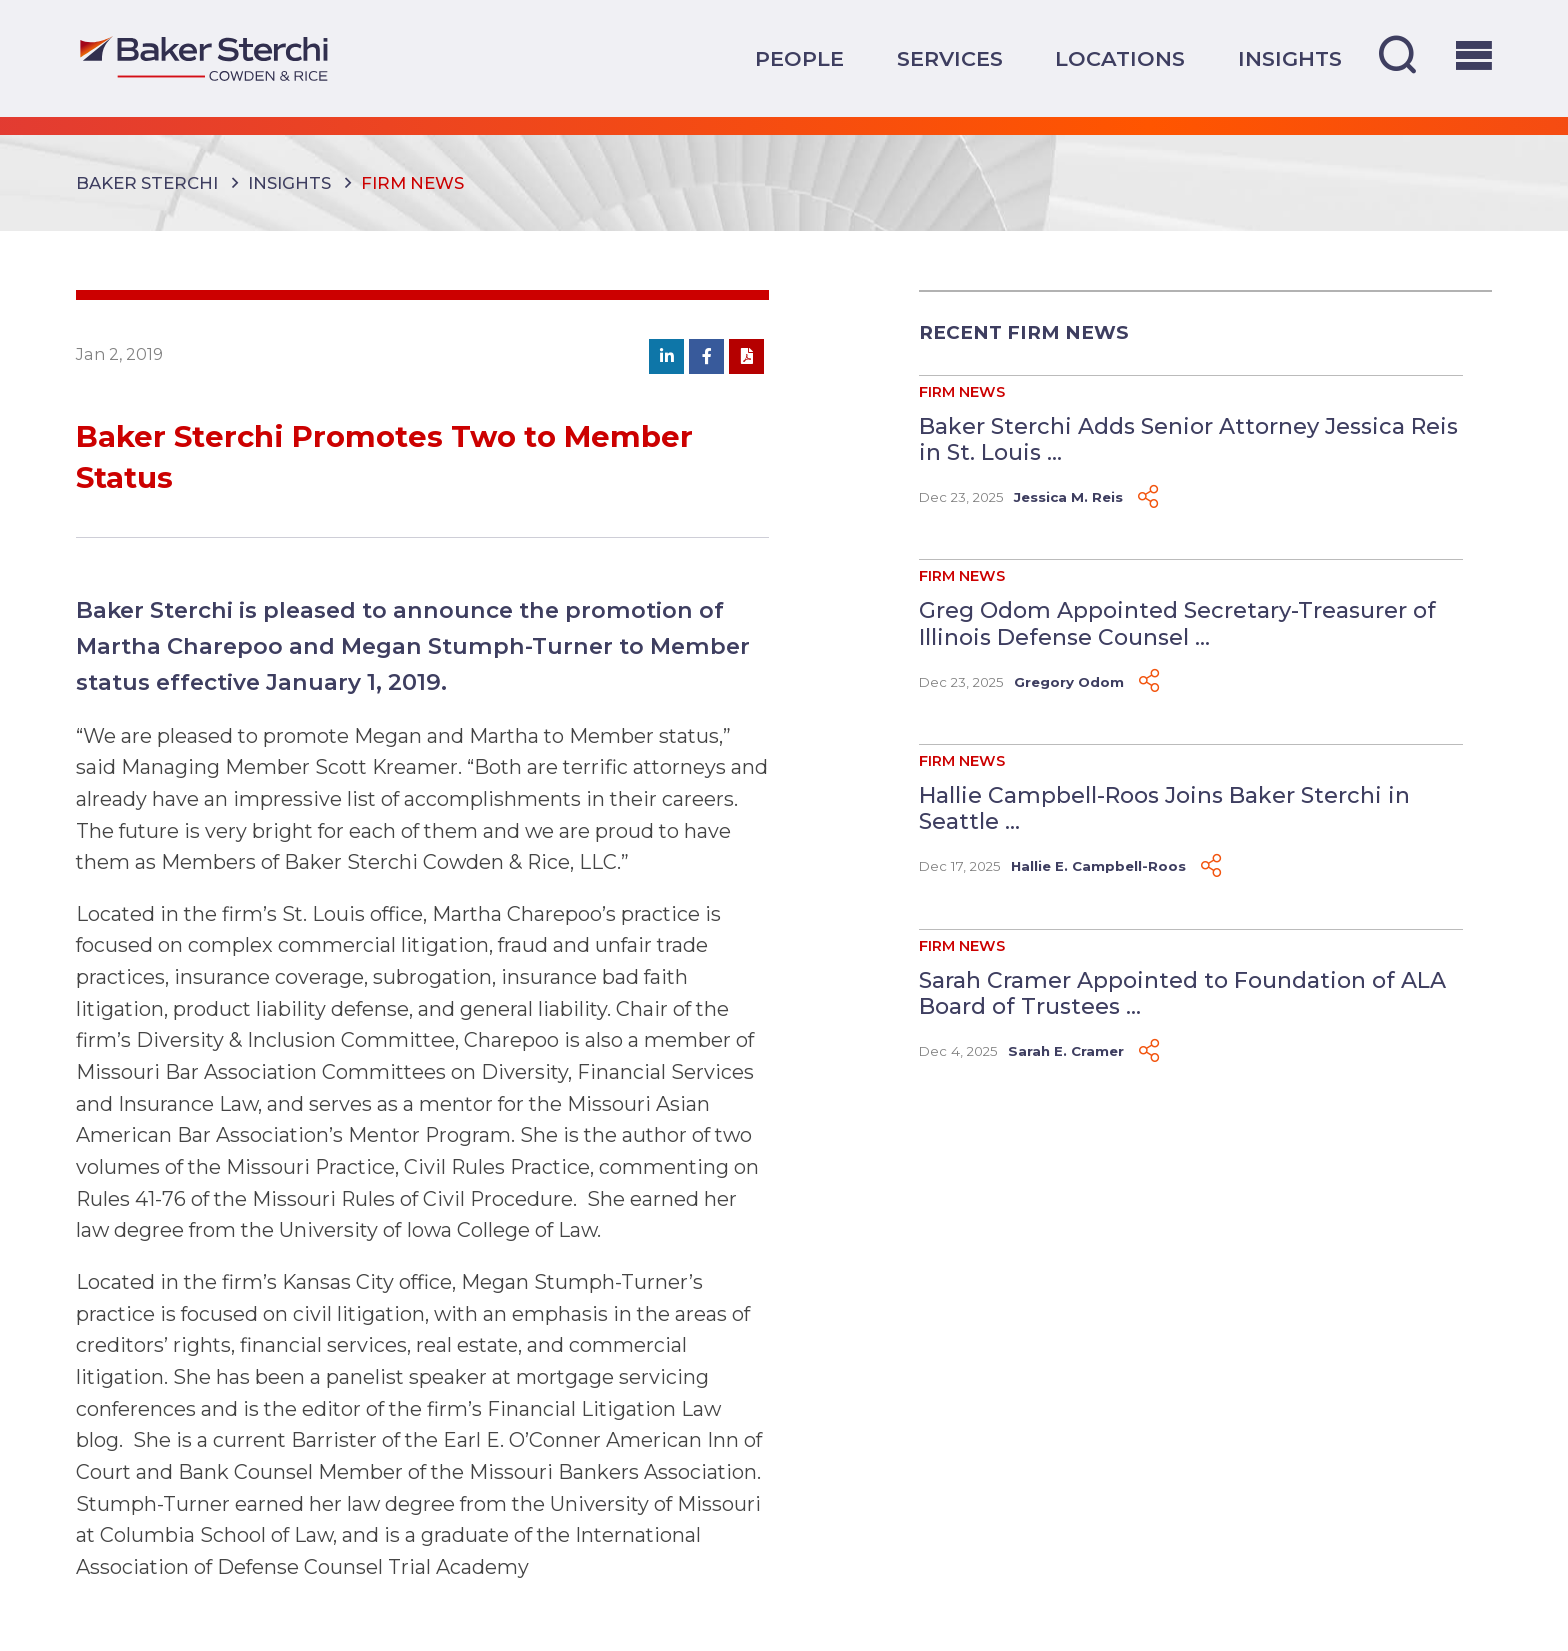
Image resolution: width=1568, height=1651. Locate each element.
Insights (1290, 58)
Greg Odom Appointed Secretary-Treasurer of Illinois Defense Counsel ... (1177, 623)
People (799, 58)
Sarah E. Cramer (1066, 1051)
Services (950, 58)
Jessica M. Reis (1068, 497)
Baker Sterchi (147, 183)
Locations (1120, 58)
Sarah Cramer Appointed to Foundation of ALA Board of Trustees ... (1182, 993)
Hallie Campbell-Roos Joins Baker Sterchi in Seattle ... (1164, 808)
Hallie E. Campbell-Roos (1098, 866)
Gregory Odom (1069, 682)
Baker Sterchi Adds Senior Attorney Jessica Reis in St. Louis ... (1188, 439)
